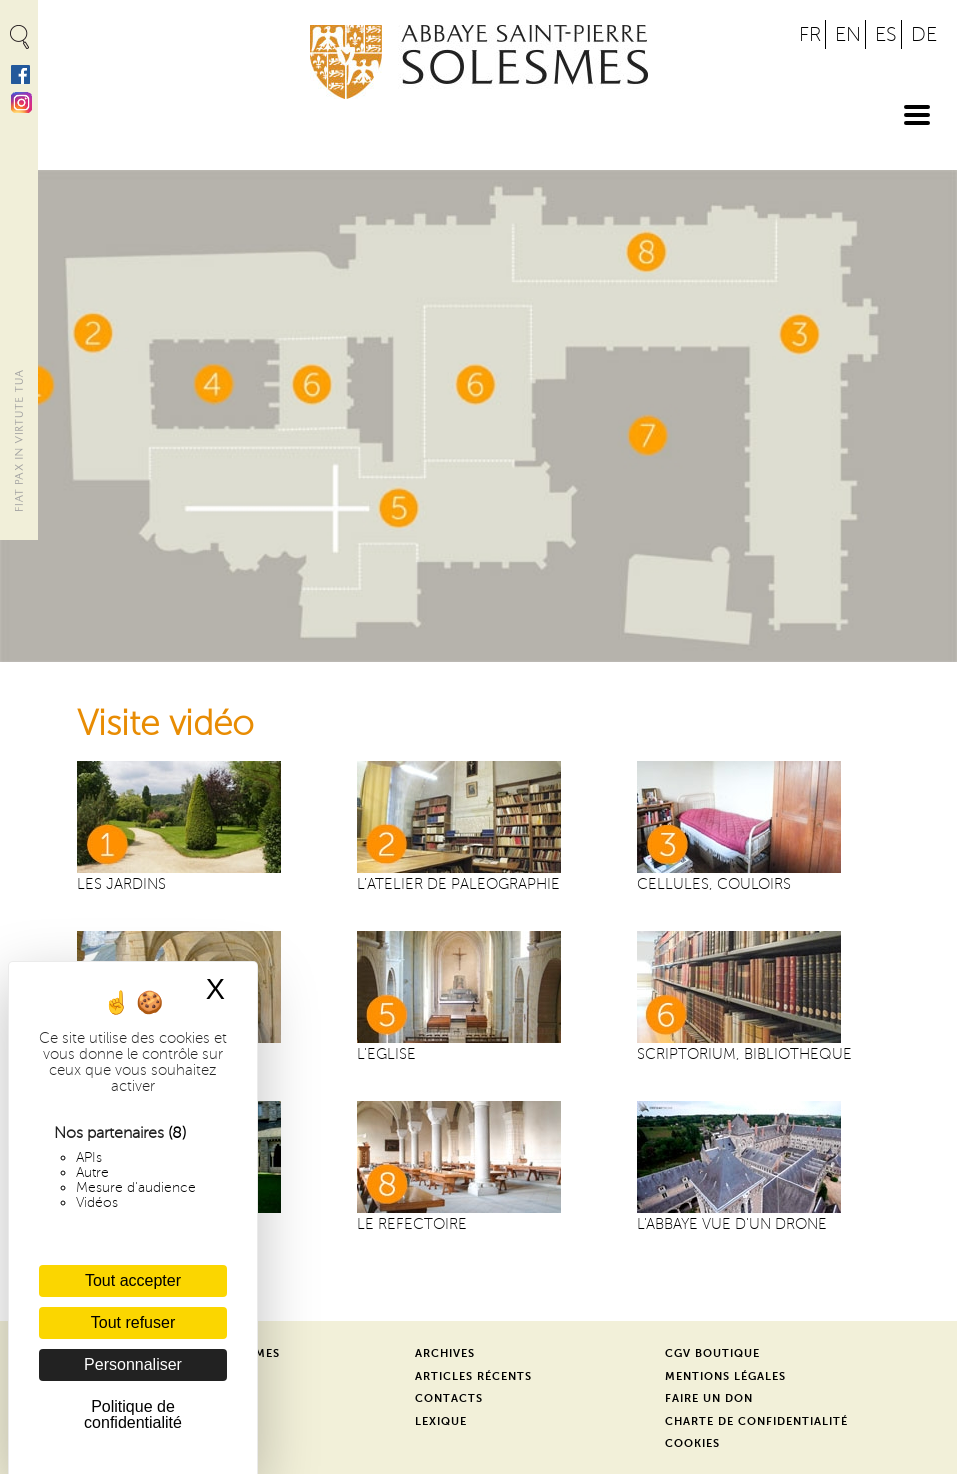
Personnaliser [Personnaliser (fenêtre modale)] (133, 1364)
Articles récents (473, 1376)
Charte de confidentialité (756, 1421)
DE (924, 34)
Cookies (692, 1443)
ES (886, 34)
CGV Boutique (712, 1353)
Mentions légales (725, 1376)
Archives (445, 1353)
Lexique (441, 1421)
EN (848, 34)
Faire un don (709, 1398)
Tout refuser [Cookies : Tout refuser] (133, 1322)
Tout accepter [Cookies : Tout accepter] (133, 1280)
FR (810, 34)
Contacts (449, 1398)
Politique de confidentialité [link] (133, 1414)
